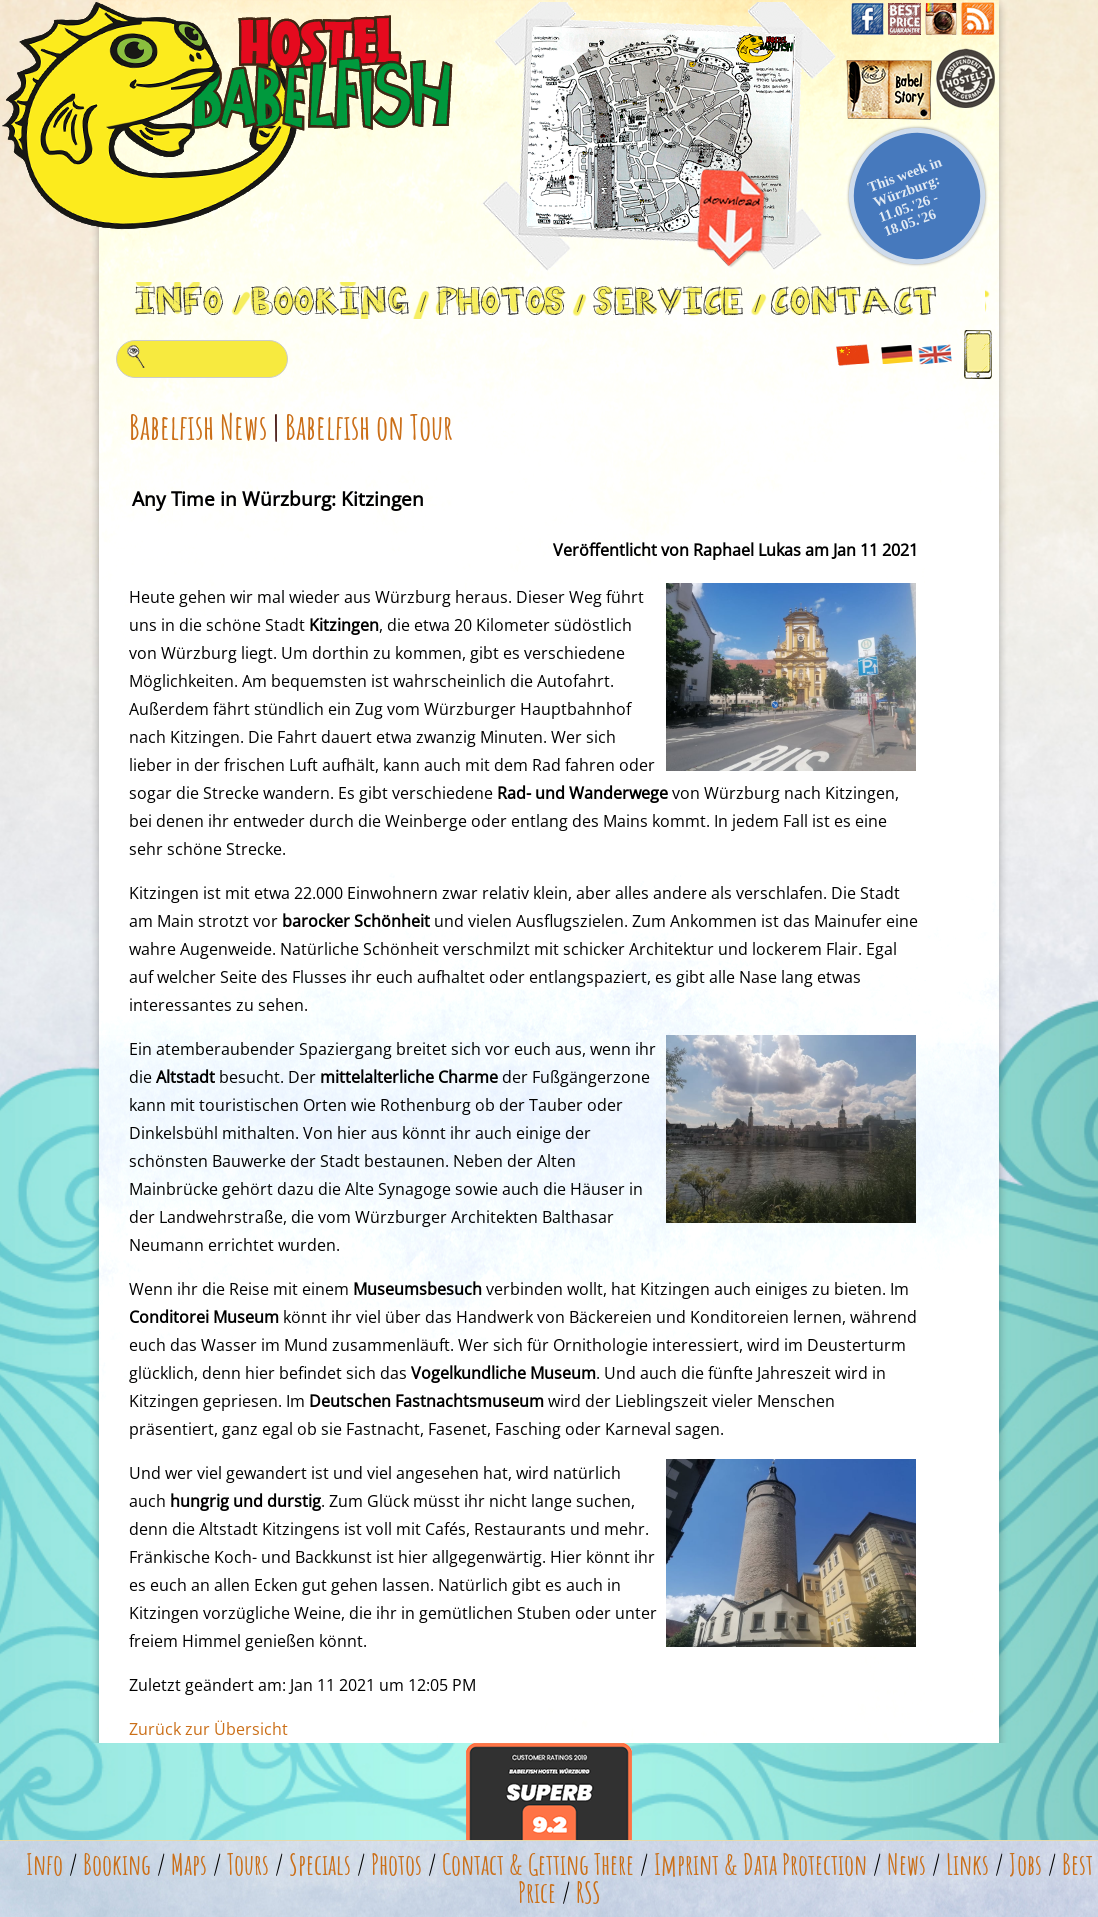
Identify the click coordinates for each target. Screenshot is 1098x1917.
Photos (396, 1864)
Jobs (1025, 1864)
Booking (117, 1864)
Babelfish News (198, 426)
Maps (189, 1864)
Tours (248, 1864)
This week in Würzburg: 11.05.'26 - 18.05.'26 (905, 196)
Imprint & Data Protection (760, 1864)
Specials (320, 1864)
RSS (588, 1892)
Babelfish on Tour (369, 426)
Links (967, 1864)
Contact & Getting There (538, 1864)
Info (44, 1864)
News (906, 1864)
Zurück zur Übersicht (208, 1729)
